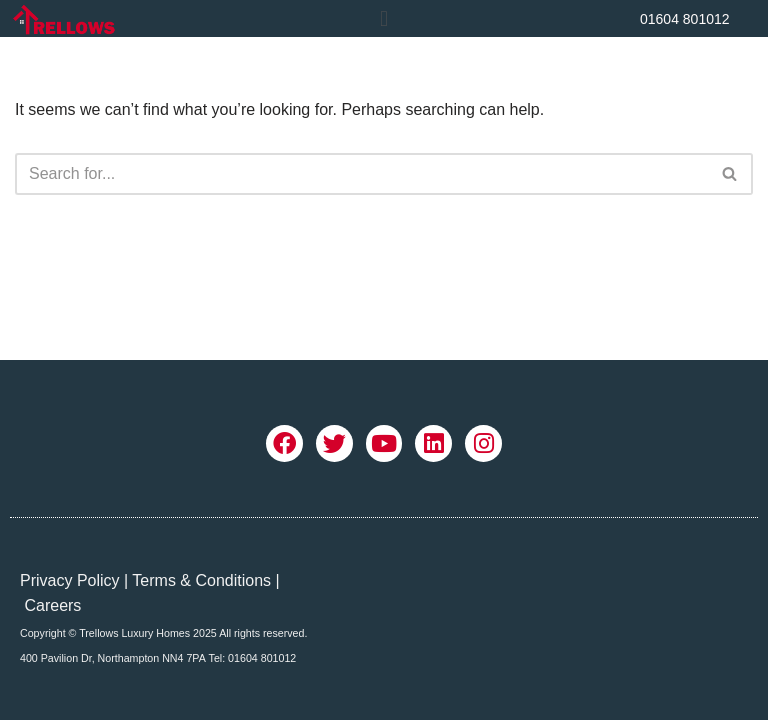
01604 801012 (685, 19)
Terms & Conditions (201, 580)
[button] (383, 18)
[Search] (361, 174)
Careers (52, 605)
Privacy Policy (70, 580)
